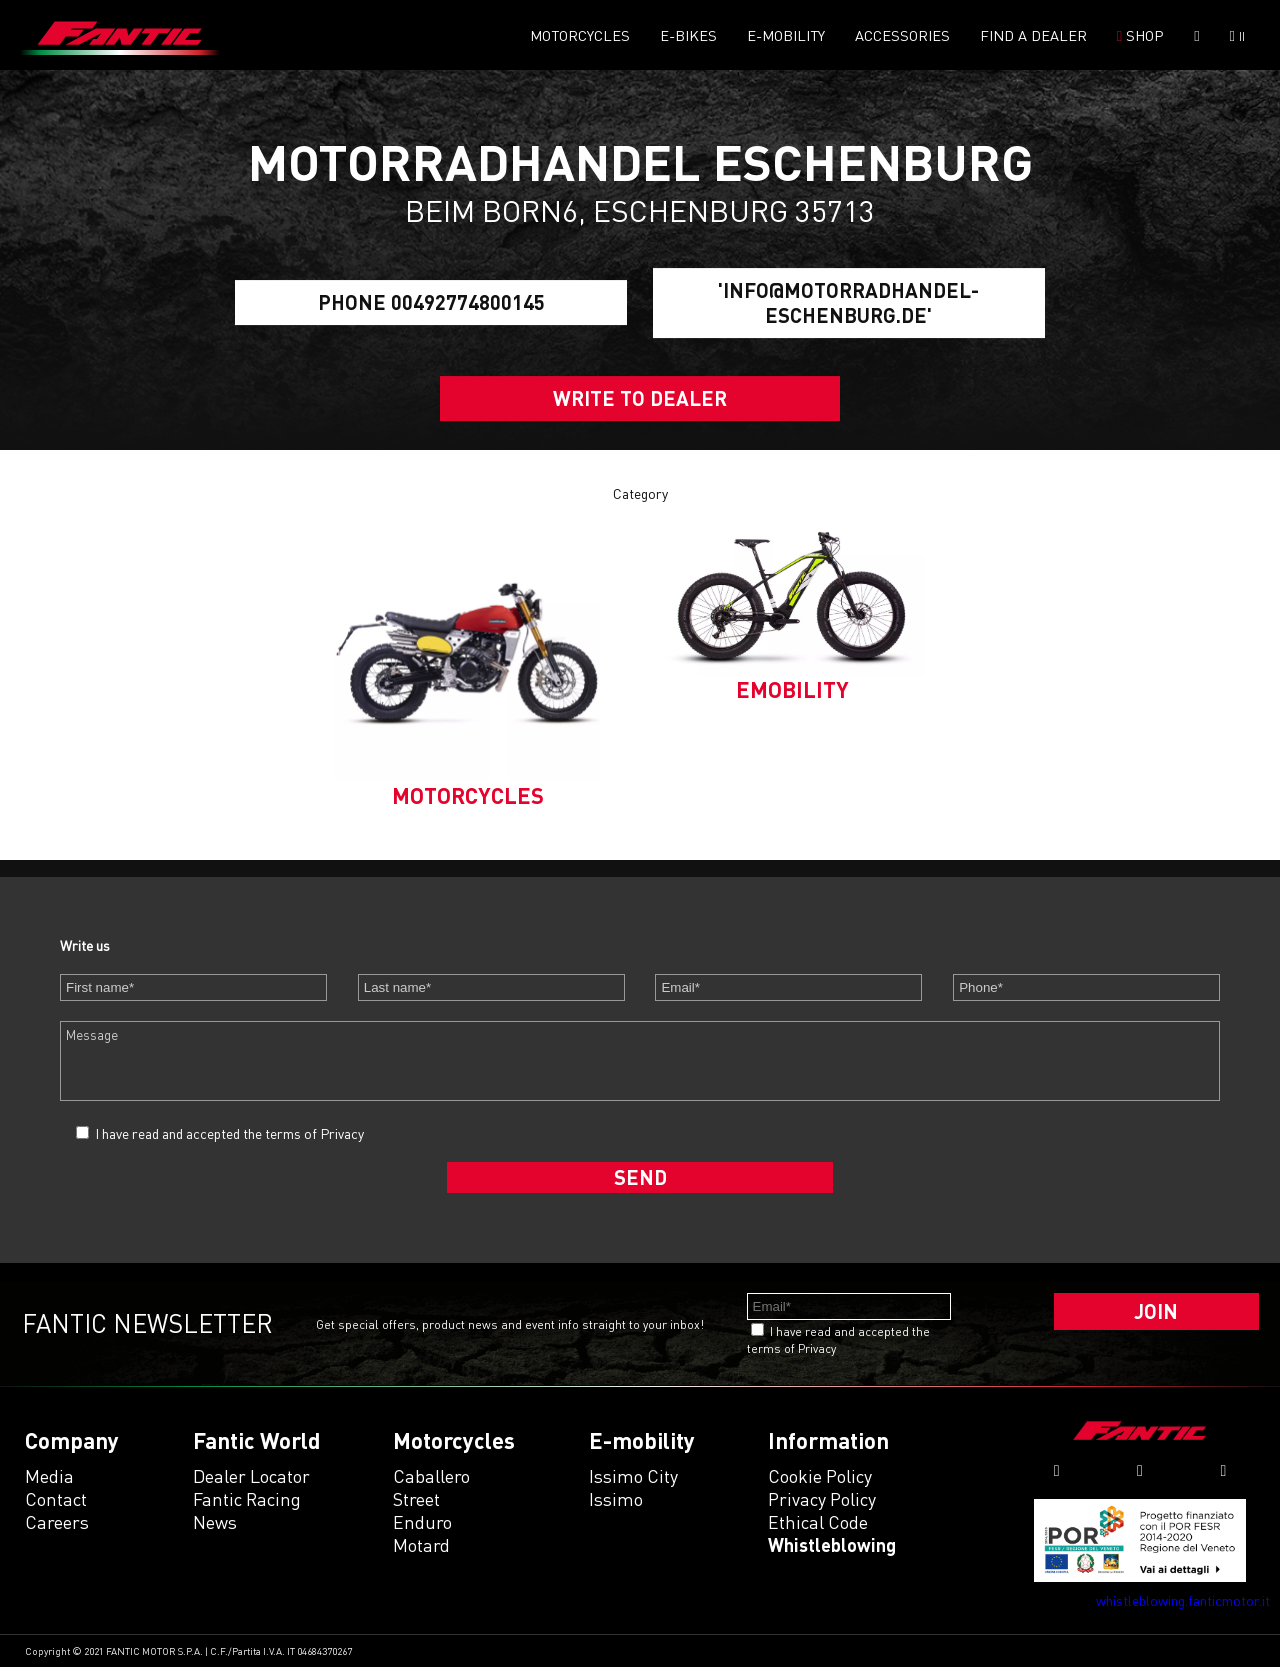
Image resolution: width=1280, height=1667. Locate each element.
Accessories (902, 35)
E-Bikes (688, 35)
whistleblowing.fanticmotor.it (1183, 1600)
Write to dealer (640, 398)
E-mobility (786, 35)
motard (421, 1545)
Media (49, 1476)
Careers (57, 1522)
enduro (422, 1522)
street (416, 1499)
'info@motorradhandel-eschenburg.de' (848, 302)
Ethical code (818, 1522)
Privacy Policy (822, 1499)
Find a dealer (1033, 35)
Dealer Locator (251, 1476)
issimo (616, 1499)
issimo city (633, 1476)
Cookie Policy (820, 1476)
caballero (431, 1476)
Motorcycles (580, 35)
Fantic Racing (247, 1499)
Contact (56, 1499)
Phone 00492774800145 (431, 303)
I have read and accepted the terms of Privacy (229, 1133)
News (215, 1522)
